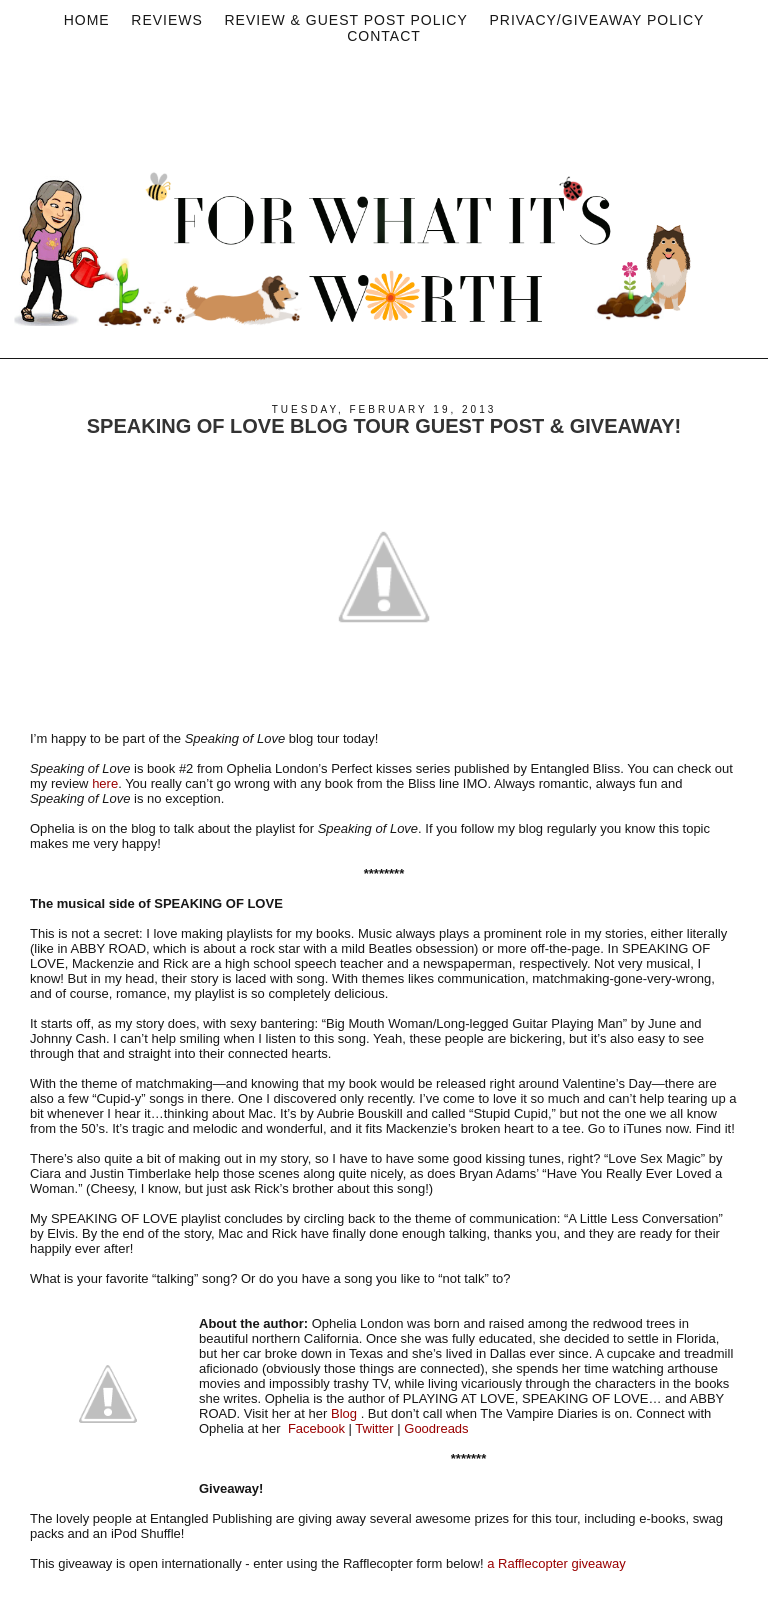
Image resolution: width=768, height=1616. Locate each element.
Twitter (374, 1428)
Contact (384, 36)
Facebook (316, 1428)
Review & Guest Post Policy (345, 20)
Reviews (167, 20)
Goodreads (436, 1428)
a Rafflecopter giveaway (556, 1563)
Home (87, 20)
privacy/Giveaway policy (596, 20)
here (105, 783)
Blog (344, 1413)
